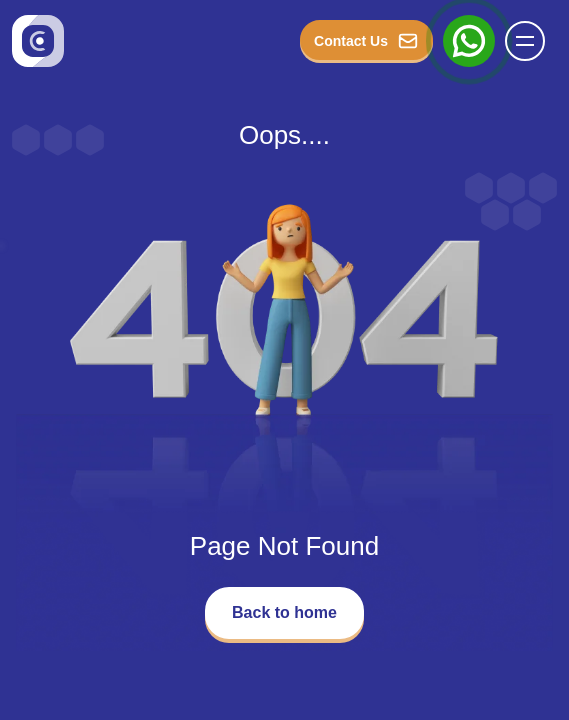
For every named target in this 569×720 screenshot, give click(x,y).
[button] (525, 41)
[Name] (531, 41)
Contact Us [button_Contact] (366, 41)
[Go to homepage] (38, 41)
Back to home (284, 612)
